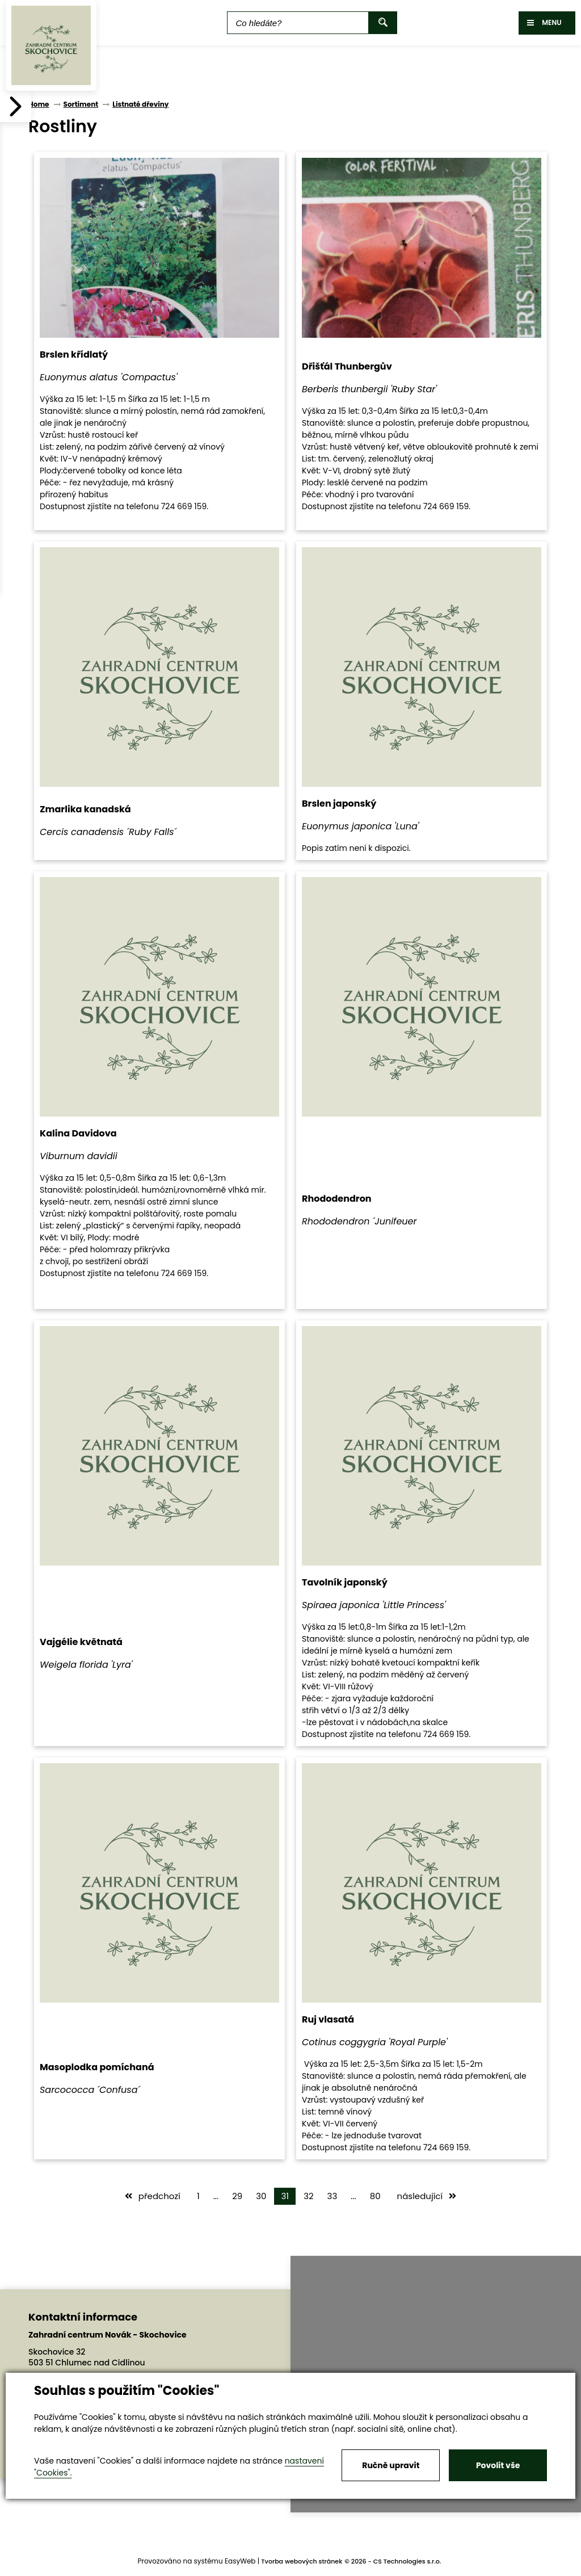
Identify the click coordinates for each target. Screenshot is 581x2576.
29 (237, 2196)
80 (375, 2196)
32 (308, 2196)
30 (261, 2196)
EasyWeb (240, 2561)
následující (427, 2196)
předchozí (152, 2196)
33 (332, 2196)
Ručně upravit (390, 2465)
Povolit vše (498, 2465)
